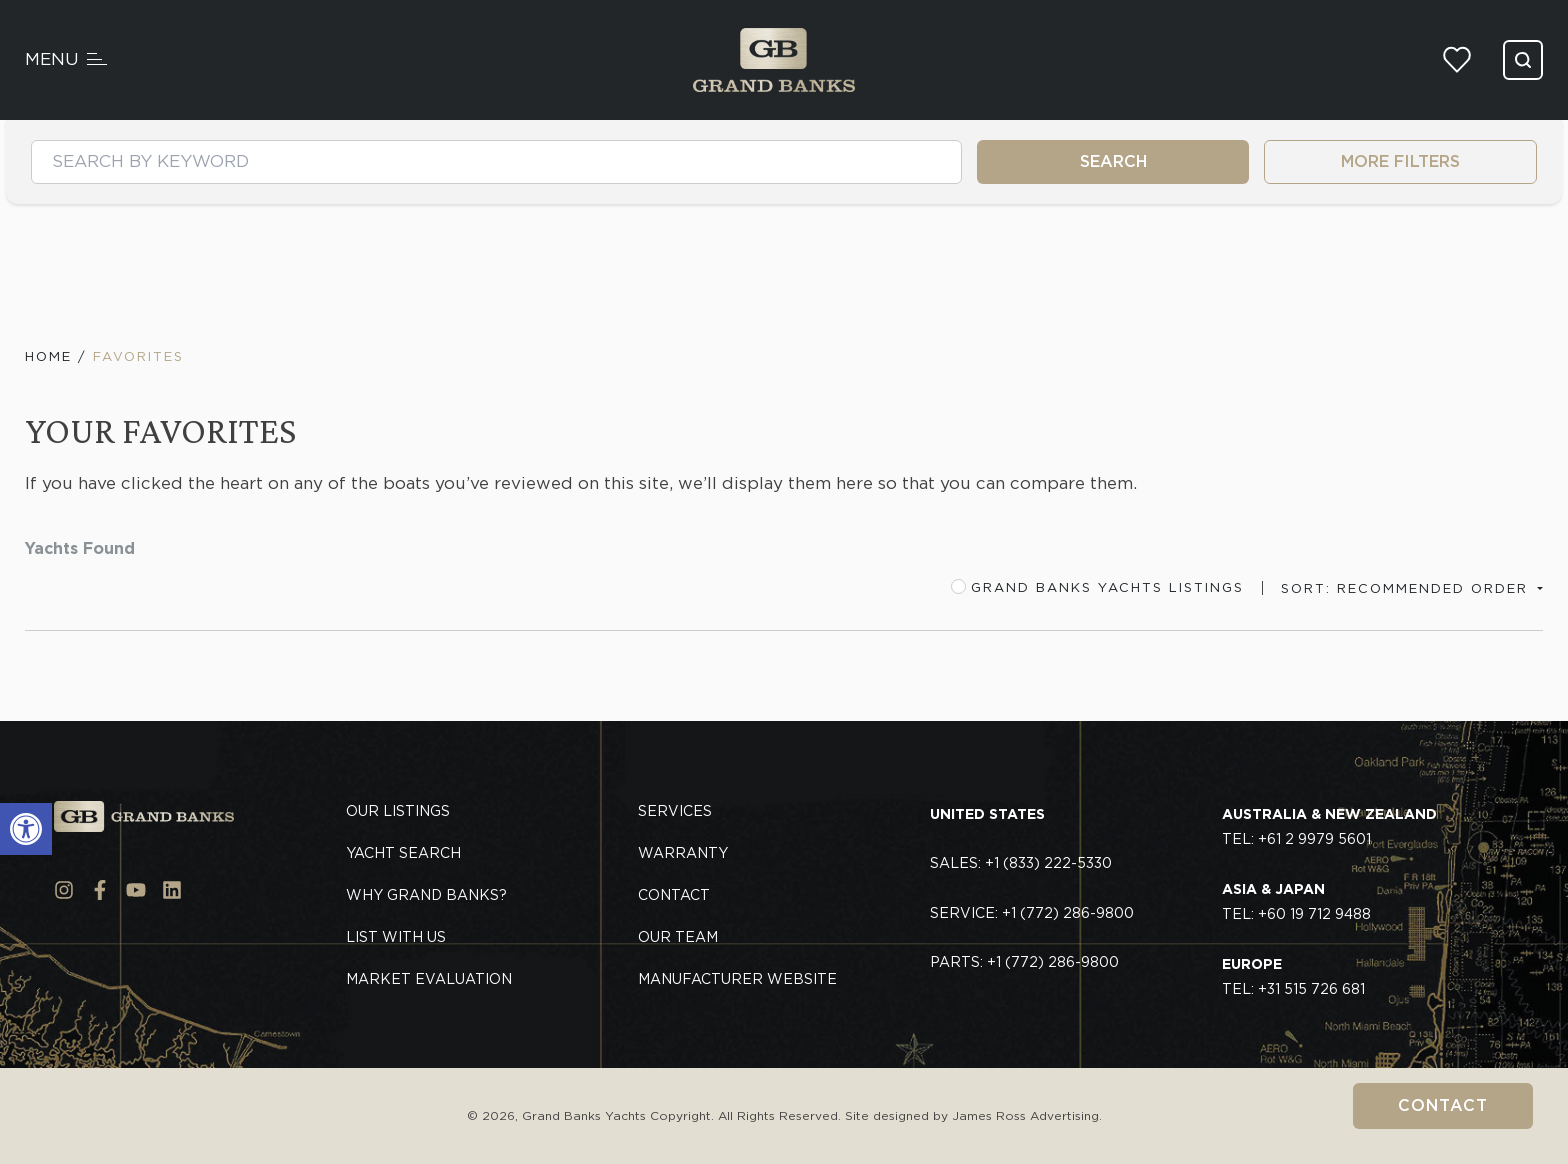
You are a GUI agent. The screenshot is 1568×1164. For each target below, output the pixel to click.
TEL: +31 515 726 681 (1293, 977)
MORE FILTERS (1400, 161)
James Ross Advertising (1025, 1115)
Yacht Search (403, 853)
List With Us (396, 937)
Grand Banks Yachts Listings (1097, 587)
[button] (26, 829)
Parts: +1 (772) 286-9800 (1024, 962)
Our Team (678, 937)
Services (675, 811)
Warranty (683, 853)
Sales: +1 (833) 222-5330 (1021, 863)
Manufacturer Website (737, 979)
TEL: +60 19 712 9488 (1296, 902)
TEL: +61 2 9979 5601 (1329, 827)
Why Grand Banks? (426, 895)
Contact (1443, 1105)
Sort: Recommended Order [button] (1407, 588)
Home (48, 356)
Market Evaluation (429, 979)
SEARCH (1113, 161)
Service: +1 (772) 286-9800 (1032, 913)
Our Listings (398, 811)
